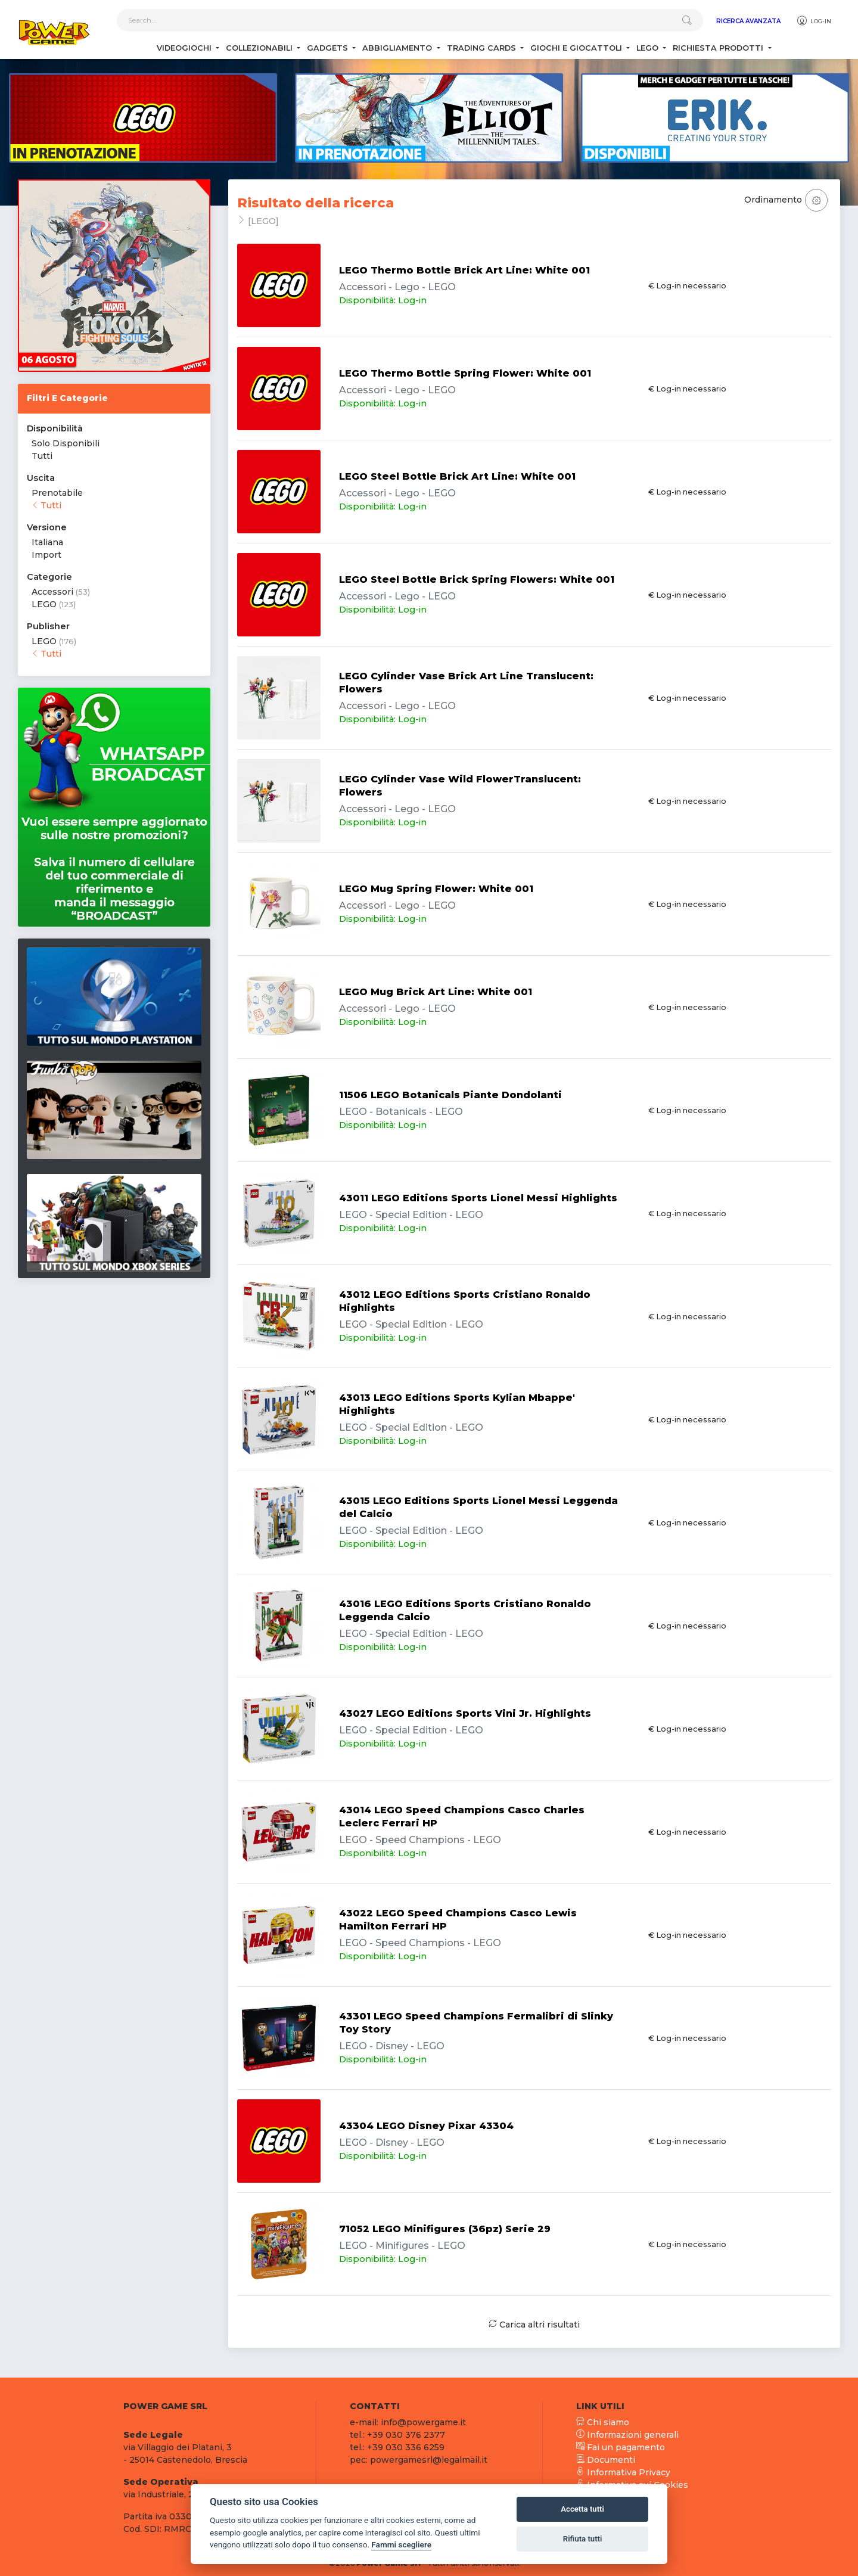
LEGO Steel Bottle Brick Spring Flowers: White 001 (476, 579)
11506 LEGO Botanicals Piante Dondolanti (450, 1095)
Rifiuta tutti (582, 2538)
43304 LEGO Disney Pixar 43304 (426, 2125)
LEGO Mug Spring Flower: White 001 (436, 888)
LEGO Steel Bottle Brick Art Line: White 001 (457, 476)
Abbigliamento (398, 47)
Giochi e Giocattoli (577, 47)
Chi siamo (602, 2422)
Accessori (52, 591)
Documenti (605, 2459)
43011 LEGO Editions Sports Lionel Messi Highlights (478, 1198)
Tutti (42, 455)
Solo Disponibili (66, 443)
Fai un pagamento (620, 2447)
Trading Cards (482, 47)
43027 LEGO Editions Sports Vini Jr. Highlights (465, 1713)
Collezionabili (260, 47)
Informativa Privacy (623, 2472)
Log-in (813, 21)
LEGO (44, 604)
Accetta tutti (582, 2508)
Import (46, 554)
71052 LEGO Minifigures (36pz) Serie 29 (445, 2229)
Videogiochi (185, 47)
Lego (648, 47)
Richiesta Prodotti (719, 47)
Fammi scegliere (401, 2544)
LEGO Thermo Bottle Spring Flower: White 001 (465, 373)
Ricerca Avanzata (748, 21)
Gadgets (328, 47)
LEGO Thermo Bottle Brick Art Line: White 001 (464, 270)
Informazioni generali (627, 2434)
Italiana (47, 542)
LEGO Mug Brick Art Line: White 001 (435, 992)
